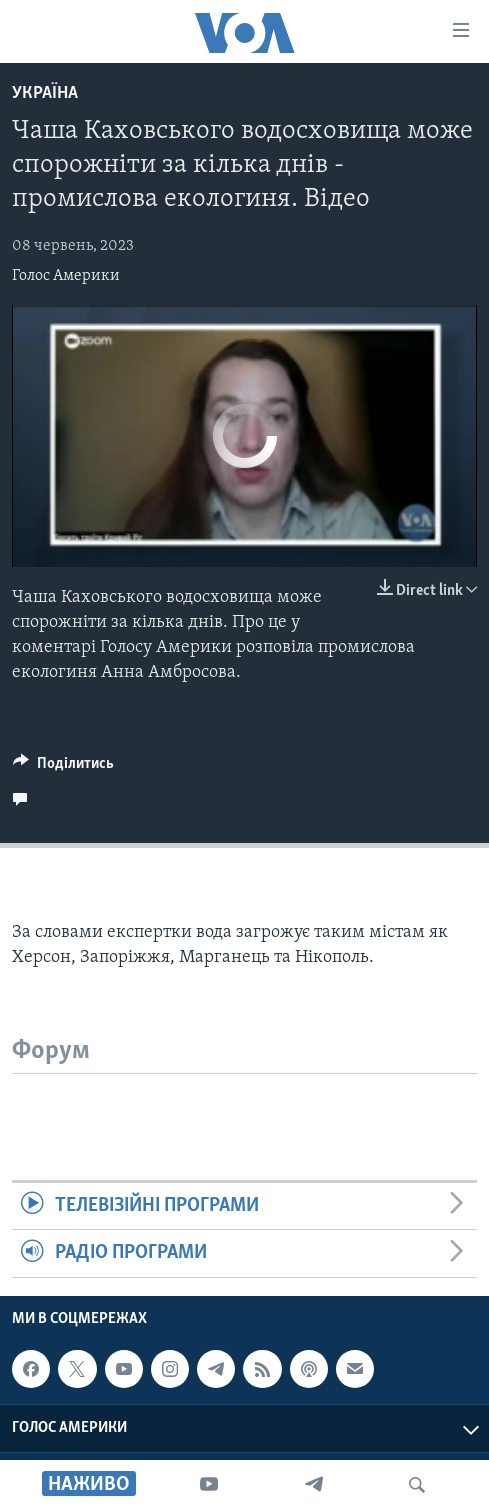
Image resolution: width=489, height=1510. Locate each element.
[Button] (63, 768)
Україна (45, 93)
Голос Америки (66, 276)
